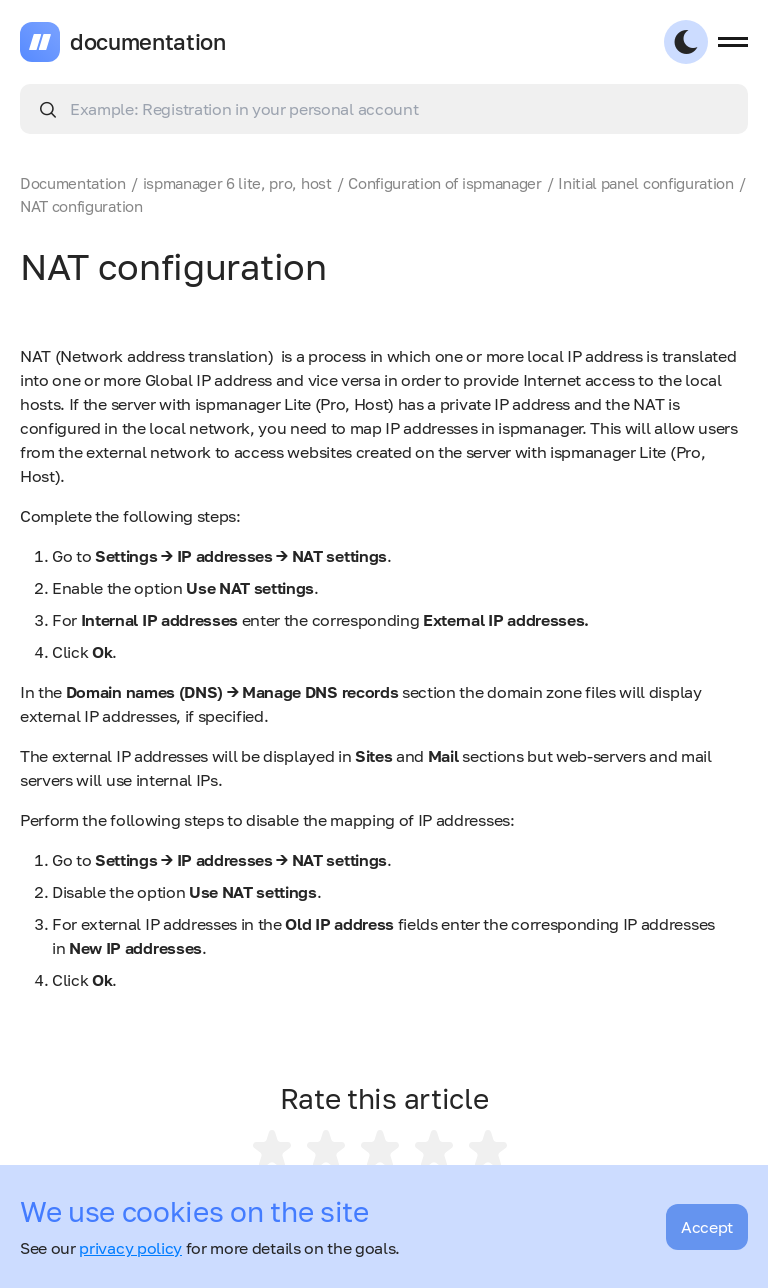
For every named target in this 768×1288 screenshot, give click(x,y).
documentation (148, 42)
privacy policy (130, 1248)
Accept (707, 1227)
